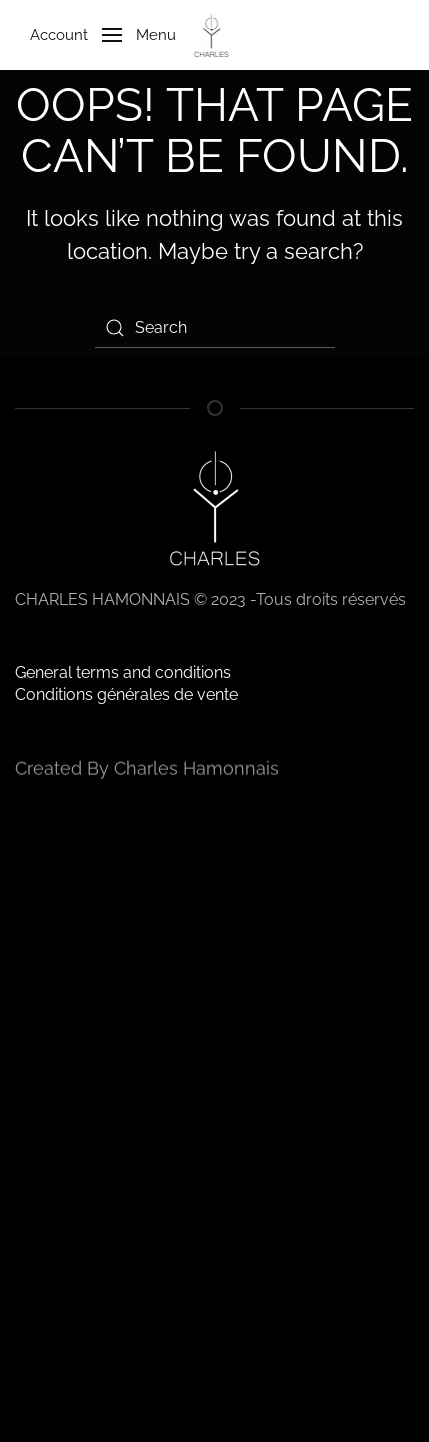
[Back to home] (214, 35)
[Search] (215, 328)
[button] (95, 35)
